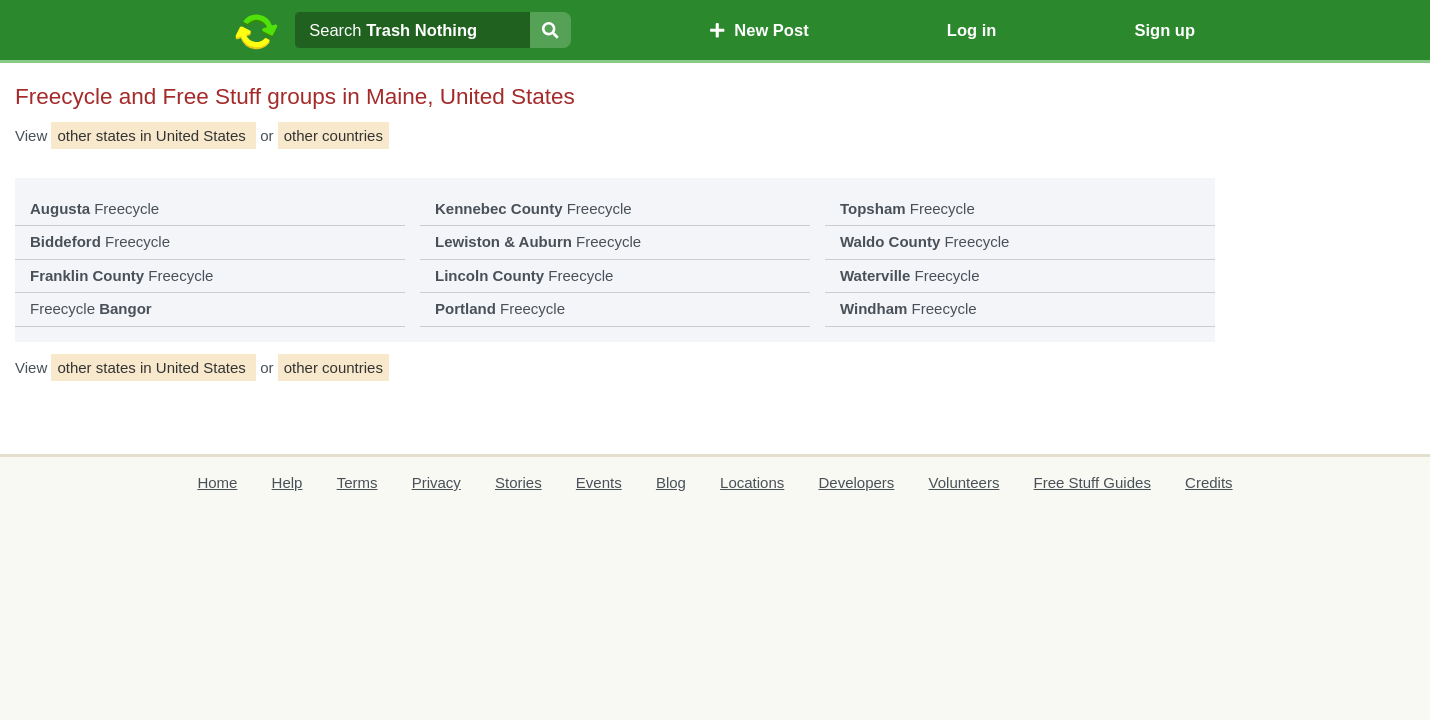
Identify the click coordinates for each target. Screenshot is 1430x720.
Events (599, 482)
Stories (518, 482)
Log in (971, 30)
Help (287, 482)
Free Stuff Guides (1092, 482)
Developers (856, 482)
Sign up (1164, 30)
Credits (1209, 482)
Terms (357, 482)
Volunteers (964, 482)
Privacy (436, 482)
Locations (752, 482)
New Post (759, 30)
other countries (333, 135)
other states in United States (153, 135)
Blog (671, 482)
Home (217, 482)
